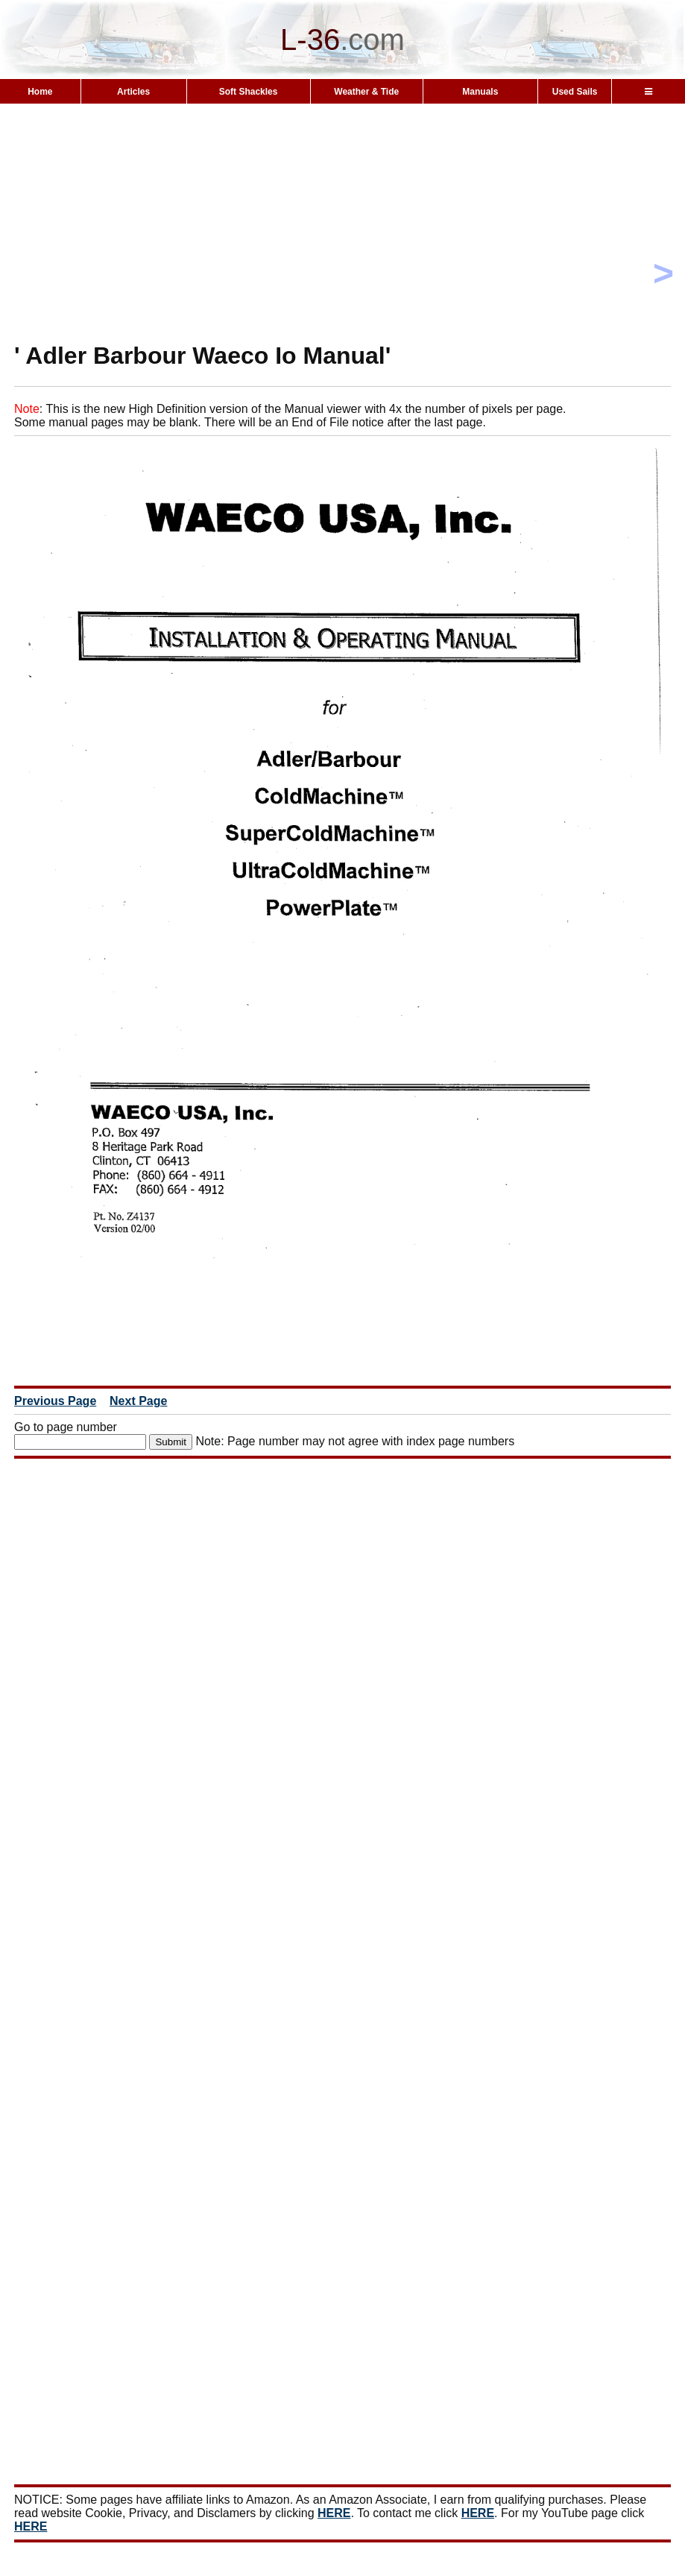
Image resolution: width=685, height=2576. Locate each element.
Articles (133, 91)
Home (40, 91)
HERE (334, 2513)
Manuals (480, 91)
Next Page (138, 1401)
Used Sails (575, 91)
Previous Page (55, 1401)
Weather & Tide (366, 91)
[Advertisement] (342, 249)
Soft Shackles (248, 91)
